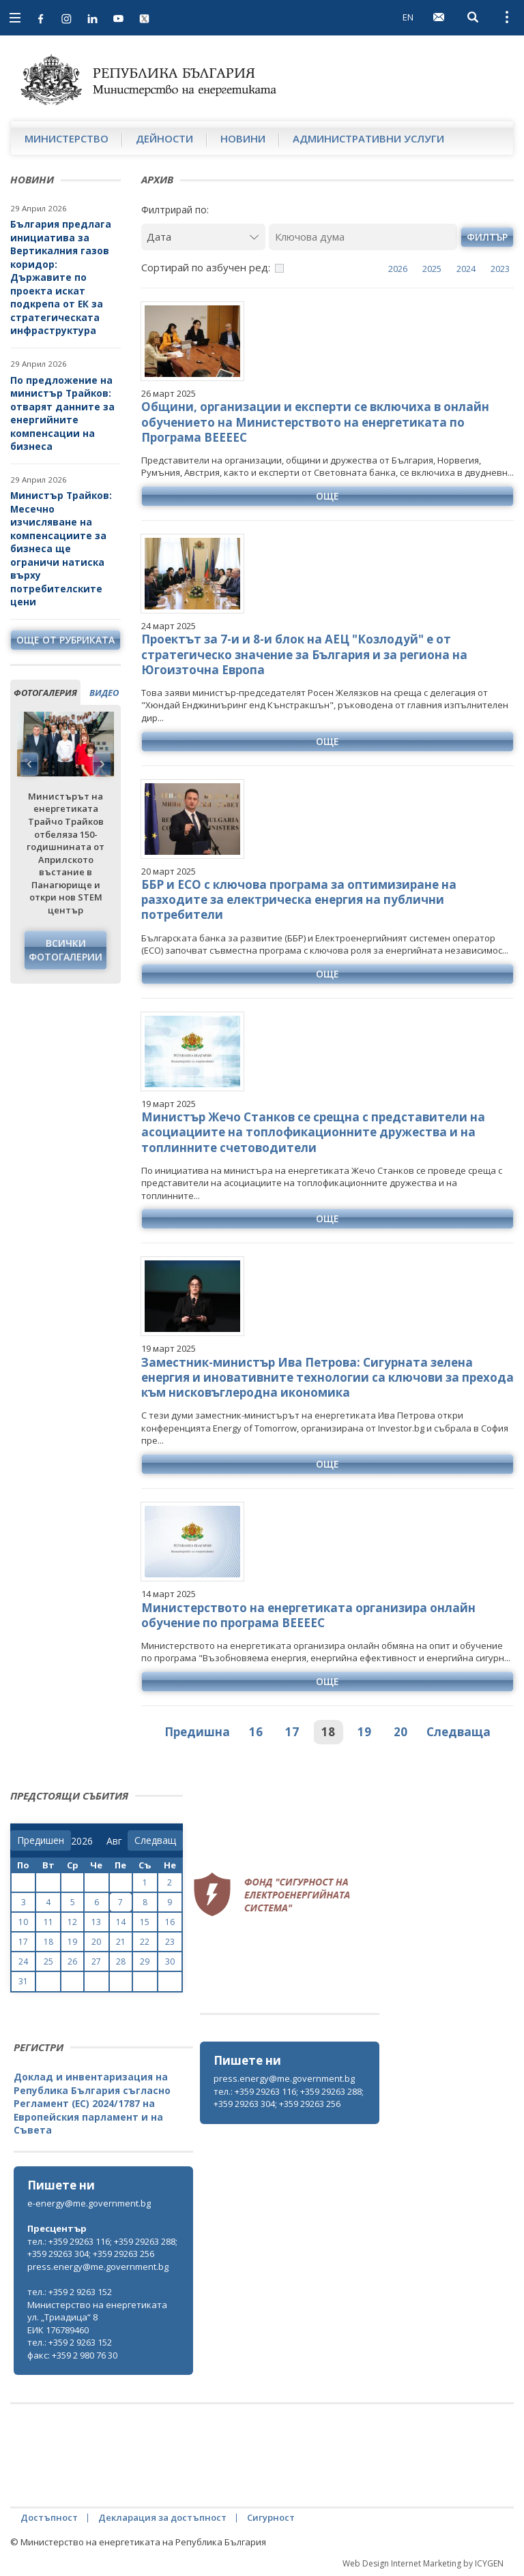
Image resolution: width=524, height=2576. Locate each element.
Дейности (164, 138)
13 (96, 1922)
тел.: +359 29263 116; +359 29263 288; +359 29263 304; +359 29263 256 (289, 2097)
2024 (466, 268)
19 (364, 1732)
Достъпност (49, 2517)
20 (400, 1732)
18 (328, 1732)
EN (408, 17)
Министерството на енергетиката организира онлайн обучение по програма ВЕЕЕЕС (308, 1615)
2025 (431, 268)
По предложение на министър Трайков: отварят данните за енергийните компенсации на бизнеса (62, 413)
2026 (397, 268)
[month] (117, 1841)
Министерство (66, 138)
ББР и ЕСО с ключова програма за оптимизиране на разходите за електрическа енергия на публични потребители (298, 899)
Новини (242, 138)
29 (144, 1961)
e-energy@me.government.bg (89, 2203)
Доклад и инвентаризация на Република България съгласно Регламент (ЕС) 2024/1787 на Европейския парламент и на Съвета (92, 2103)
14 (121, 1922)
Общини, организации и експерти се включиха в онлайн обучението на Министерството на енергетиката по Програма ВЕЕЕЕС (315, 421)
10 (23, 1922)
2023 (500, 268)
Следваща (458, 1732)
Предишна (197, 1732)
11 (48, 1922)
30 (170, 1961)
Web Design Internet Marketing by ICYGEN (423, 2563)
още (327, 495)
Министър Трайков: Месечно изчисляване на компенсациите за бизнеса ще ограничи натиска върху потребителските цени (61, 548)
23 (170, 1942)
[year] (82, 1841)
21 (121, 1942)
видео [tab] (104, 692)
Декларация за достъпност (162, 2517)
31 (23, 1981)
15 (144, 1922)
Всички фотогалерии (65, 950)
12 (72, 1922)
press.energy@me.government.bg (284, 2078)
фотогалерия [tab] (45, 692)
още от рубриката (65, 639)
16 (256, 1732)
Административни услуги (368, 138)
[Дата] (203, 237)
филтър (487, 236)
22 (144, 1942)
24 (23, 1961)
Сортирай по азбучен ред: (205, 267)
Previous (29, 764)
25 (48, 1961)
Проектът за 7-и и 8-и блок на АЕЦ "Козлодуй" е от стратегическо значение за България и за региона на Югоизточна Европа (304, 654)
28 (121, 1961)
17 (292, 1732)
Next (102, 764)
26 (72, 1961)
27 (96, 1961)
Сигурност (271, 2517)
